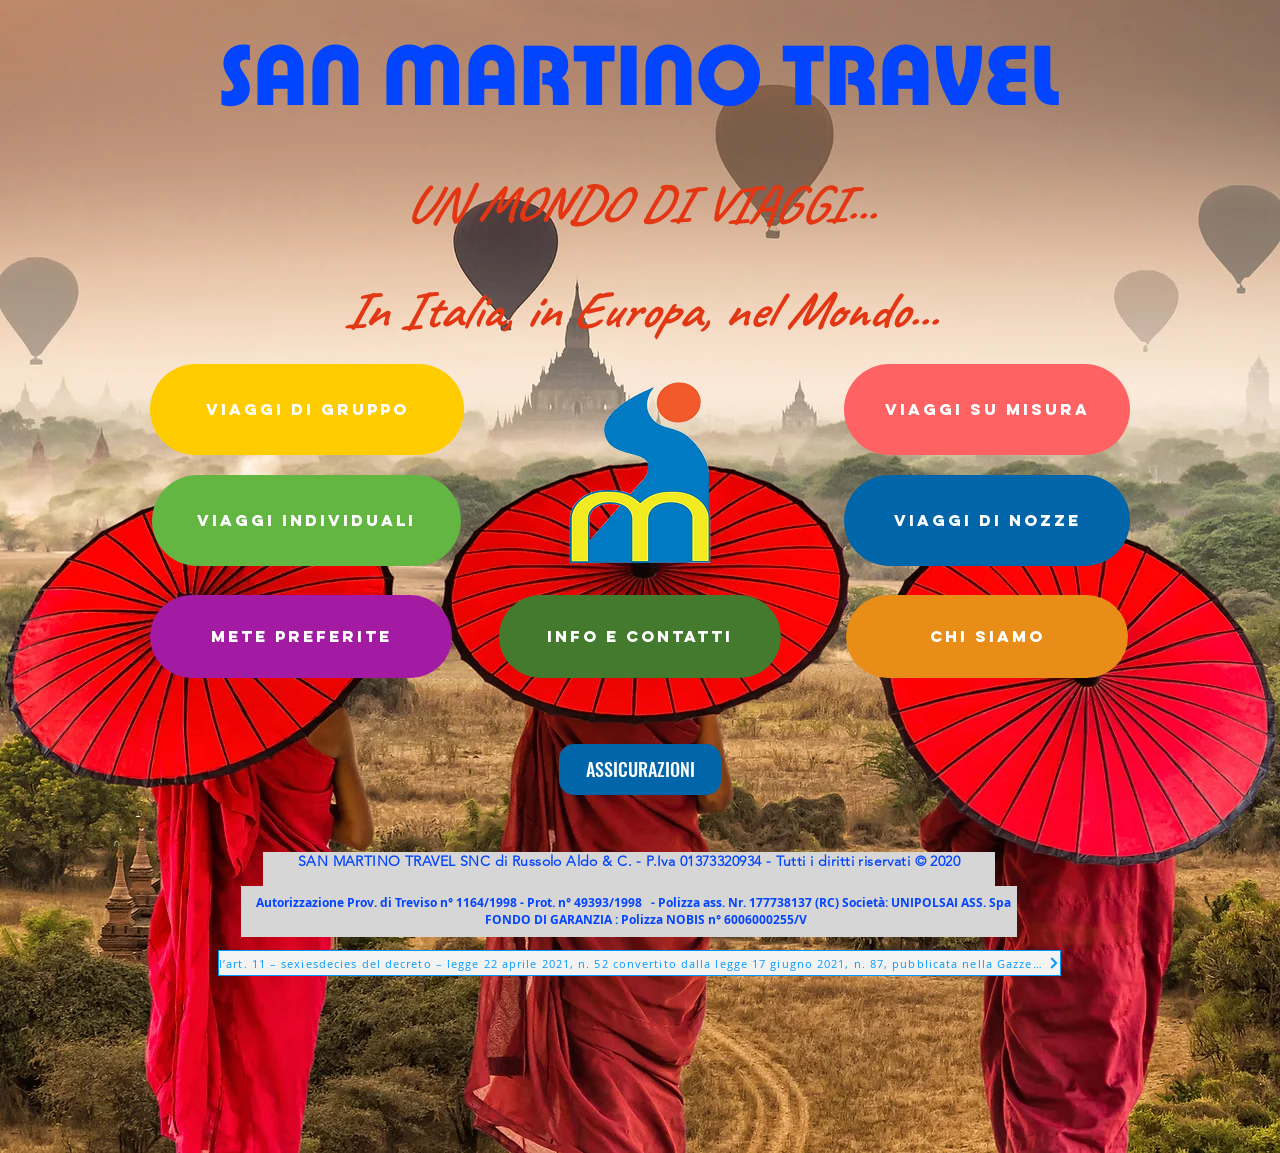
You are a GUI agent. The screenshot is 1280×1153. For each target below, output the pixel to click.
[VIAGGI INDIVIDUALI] (306, 520)
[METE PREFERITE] (301, 636)
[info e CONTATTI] (640, 636)
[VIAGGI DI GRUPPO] (307, 409)
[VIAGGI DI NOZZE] (987, 520)
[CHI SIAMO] (987, 636)
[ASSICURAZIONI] (640, 769)
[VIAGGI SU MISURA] (987, 409)
